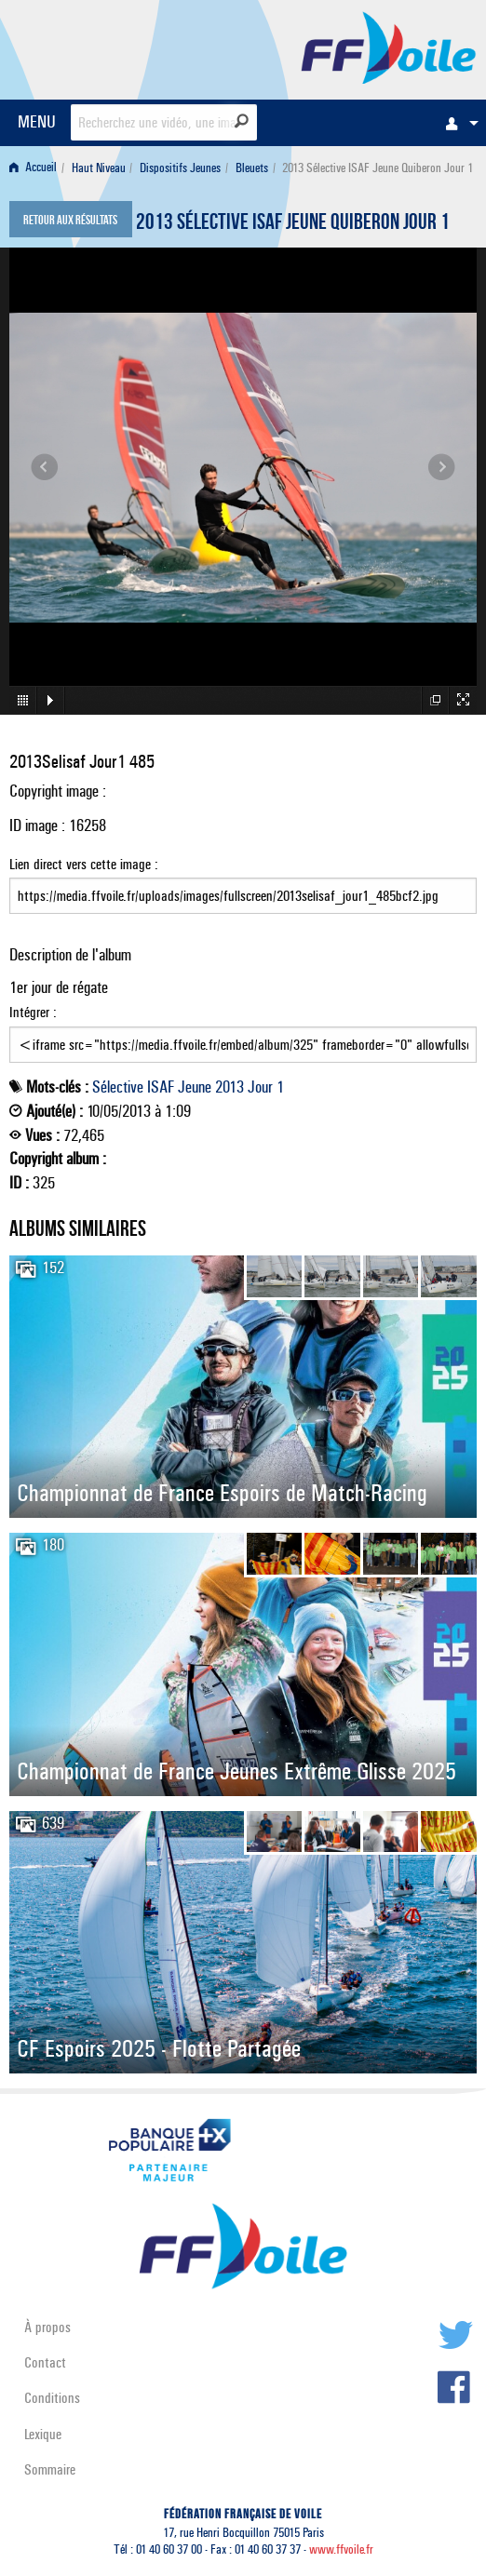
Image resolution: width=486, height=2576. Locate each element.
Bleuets (252, 168)
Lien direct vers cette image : (243, 885)
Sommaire (49, 2469)
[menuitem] (457, 122)
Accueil (33, 168)
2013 (229, 1087)
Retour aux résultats (70, 221)
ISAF (160, 1087)
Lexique (42, 2434)
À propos (47, 2327)
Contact (45, 2362)
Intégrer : (243, 1033)
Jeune (194, 1087)
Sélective (117, 1087)
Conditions (52, 2398)
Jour (260, 1087)
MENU (37, 121)
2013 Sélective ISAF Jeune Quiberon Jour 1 (293, 224)
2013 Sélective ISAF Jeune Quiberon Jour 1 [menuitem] (377, 168)
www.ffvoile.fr (341, 2549)
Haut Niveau (99, 168)
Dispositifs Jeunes (180, 168)
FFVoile (389, 46)
